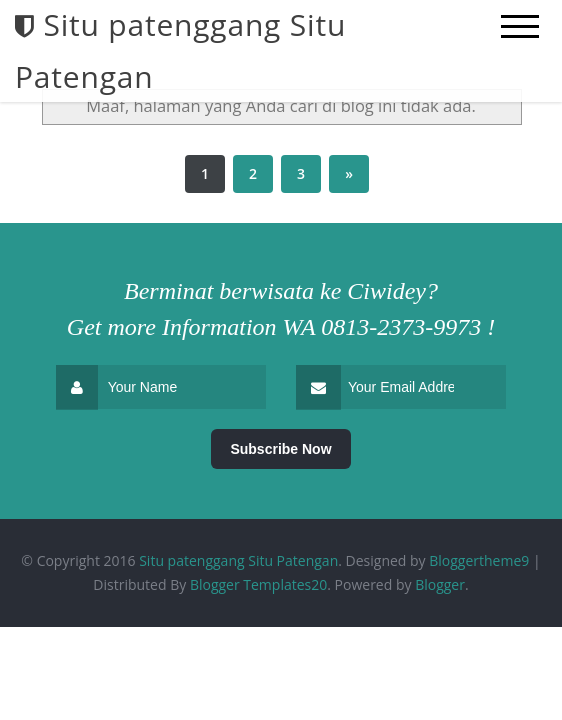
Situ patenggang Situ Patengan (238, 560)
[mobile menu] (520, 27)
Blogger (440, 584)
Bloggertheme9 (479, 560)
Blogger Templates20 (258, 584)
